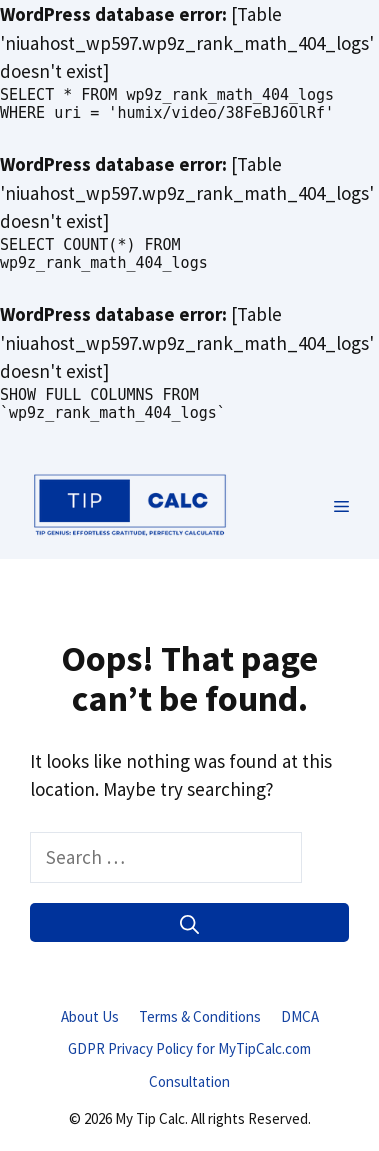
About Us (90, 1016)
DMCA (300, 1016)
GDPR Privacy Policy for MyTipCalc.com (189, 1048)
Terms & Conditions (200, 1016)
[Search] (189, 922)
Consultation (189, 1081)
